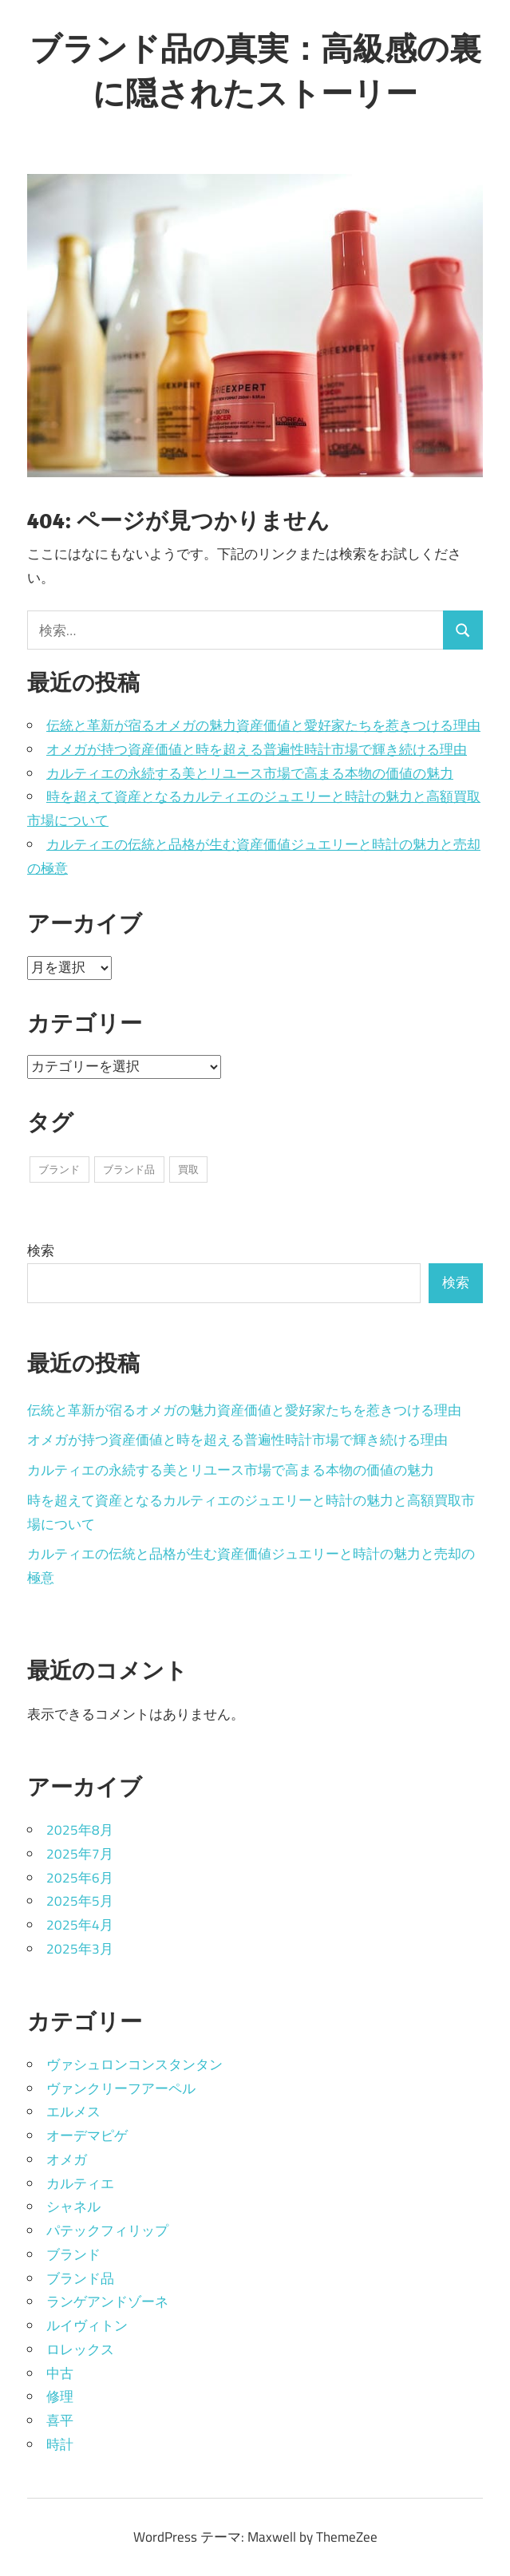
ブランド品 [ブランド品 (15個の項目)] (129, 1169)
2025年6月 (79, 1877)
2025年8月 (79, 1829)
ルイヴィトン (87, 2325)
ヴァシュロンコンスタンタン (134, 2064)
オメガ (66, 2159)
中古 (59, 2373)
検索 (40, 1250)
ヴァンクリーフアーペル (121, 2088)
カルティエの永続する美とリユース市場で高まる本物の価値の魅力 (249, 773)
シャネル (73, 2206)
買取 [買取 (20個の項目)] (188, 1169)
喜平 (59, 2420)
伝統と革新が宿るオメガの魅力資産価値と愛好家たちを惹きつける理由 (263, 725)
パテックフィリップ (107, 2230)
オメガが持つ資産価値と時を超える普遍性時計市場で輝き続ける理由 (256, 749)
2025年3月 (79, 1948)
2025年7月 (79, 1853)
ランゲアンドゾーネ (107, 2301)
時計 (59, 2444)
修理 (59, 2396)
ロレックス (80, 2349)
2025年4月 (79, 1924)
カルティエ (80, 2183)
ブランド (73, 2254)
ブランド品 (80, 2278)
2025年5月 (79, 1901)
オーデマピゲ (87, 2135)
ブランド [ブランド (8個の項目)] (59, 1169)
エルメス (73, 2111)
